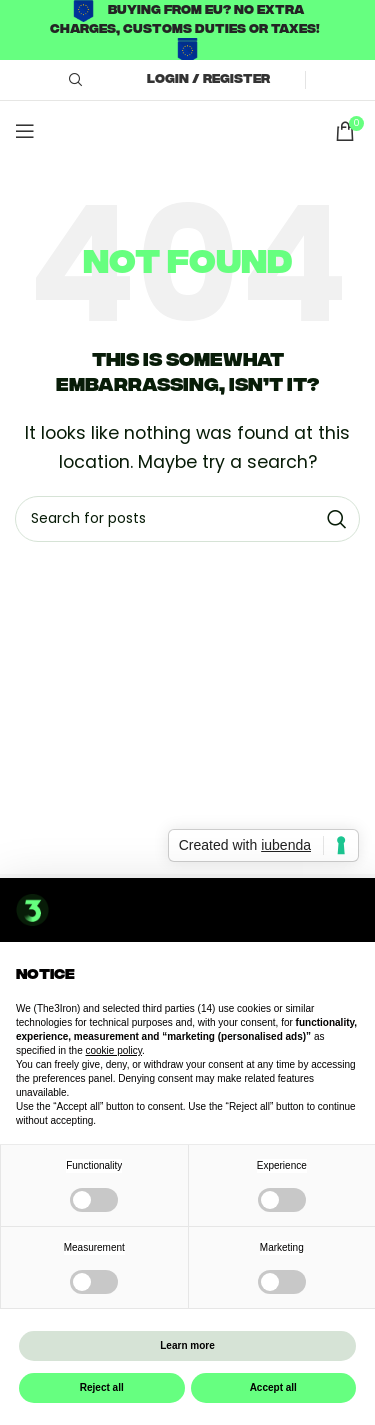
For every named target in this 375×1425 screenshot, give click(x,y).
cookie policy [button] (114, 1050)
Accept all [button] (273, 1387)
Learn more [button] (187, 1345)
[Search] (73, 80)
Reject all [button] (102, 1387)
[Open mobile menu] (25, 131)
